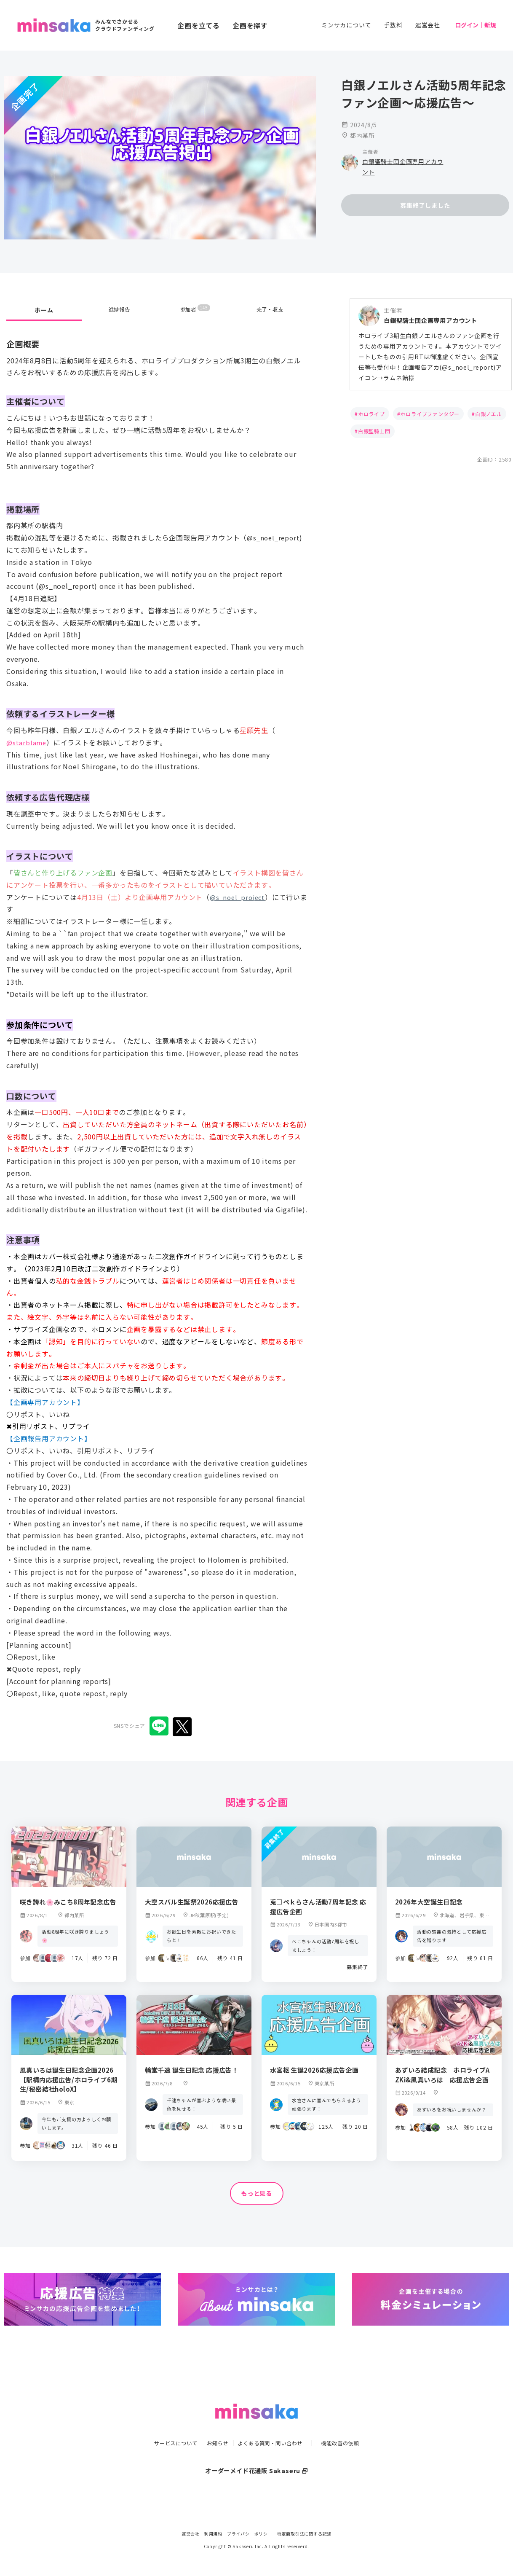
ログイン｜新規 (475, 25)
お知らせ (212, 2426)
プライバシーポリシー (250, 2533)
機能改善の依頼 (350, 2426)
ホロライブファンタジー (430, 413)
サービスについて (166, 2426)
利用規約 (213, 2533)
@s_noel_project (239, 897)
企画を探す (250, 25)
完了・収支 (270, 310)
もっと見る (256, 2194)
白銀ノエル (488, 413)
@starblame (27, 742)
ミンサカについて (346, 25)
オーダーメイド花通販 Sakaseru (257, 2453)
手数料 (393, 25)
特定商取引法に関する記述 (304, 2533)
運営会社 (427, 25)
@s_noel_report (274, 537)
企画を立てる (198, 25)
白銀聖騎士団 (374, 431)
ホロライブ (371, 413)
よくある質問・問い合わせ (272, 2426)
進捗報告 (119, 310)
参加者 (195, 309)
